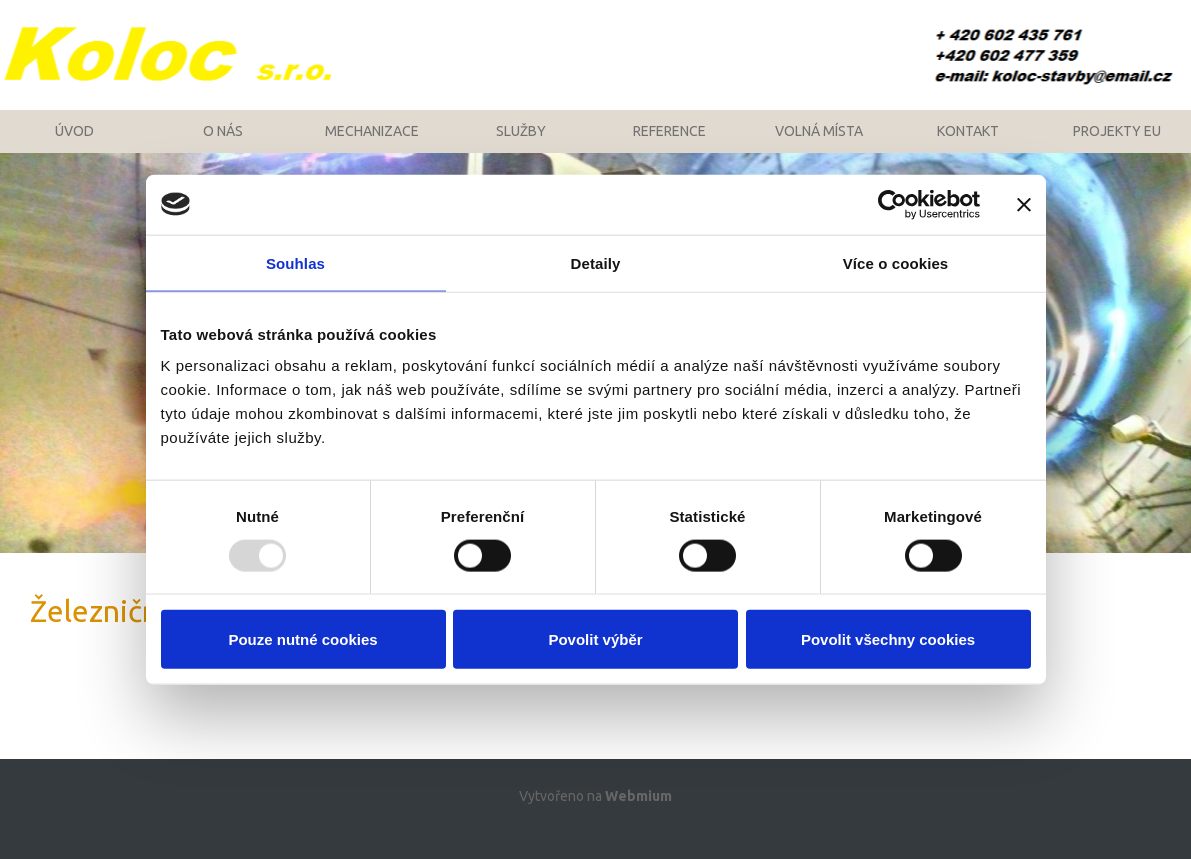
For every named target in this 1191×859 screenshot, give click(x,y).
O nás (223, 145)
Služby (521, 145)
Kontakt (968, 145)
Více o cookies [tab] (896, 262)
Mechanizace (372, 145)
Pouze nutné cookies (302, 639)
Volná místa (819, 145)
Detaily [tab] (596, 262)
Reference (669, 145)
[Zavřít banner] (1024, 204)
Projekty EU (1117, 145)
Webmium (638, 821)
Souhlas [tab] (295, 262)
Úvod (74, 145)
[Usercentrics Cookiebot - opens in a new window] (892, 204)
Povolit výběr (595, 639)
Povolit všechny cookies (888, 639)
